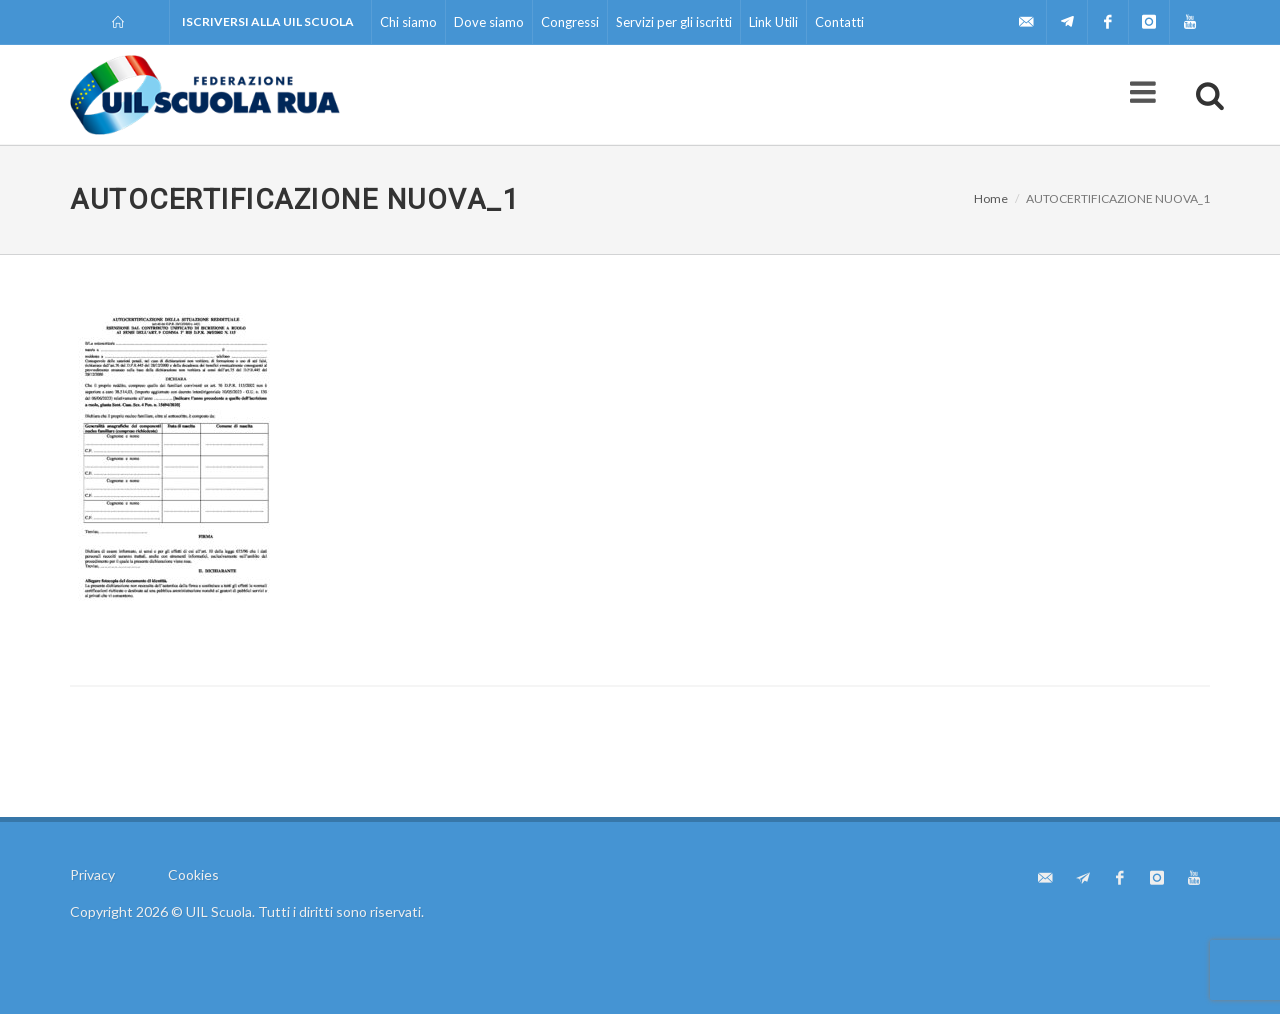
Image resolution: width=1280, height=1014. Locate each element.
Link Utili (773, 22)
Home (991, 198)
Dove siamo (489, 22)
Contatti (839, 22)
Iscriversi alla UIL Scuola (268, 21)
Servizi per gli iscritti (674, 22)
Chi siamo (408, 22)
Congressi (570, 22)
